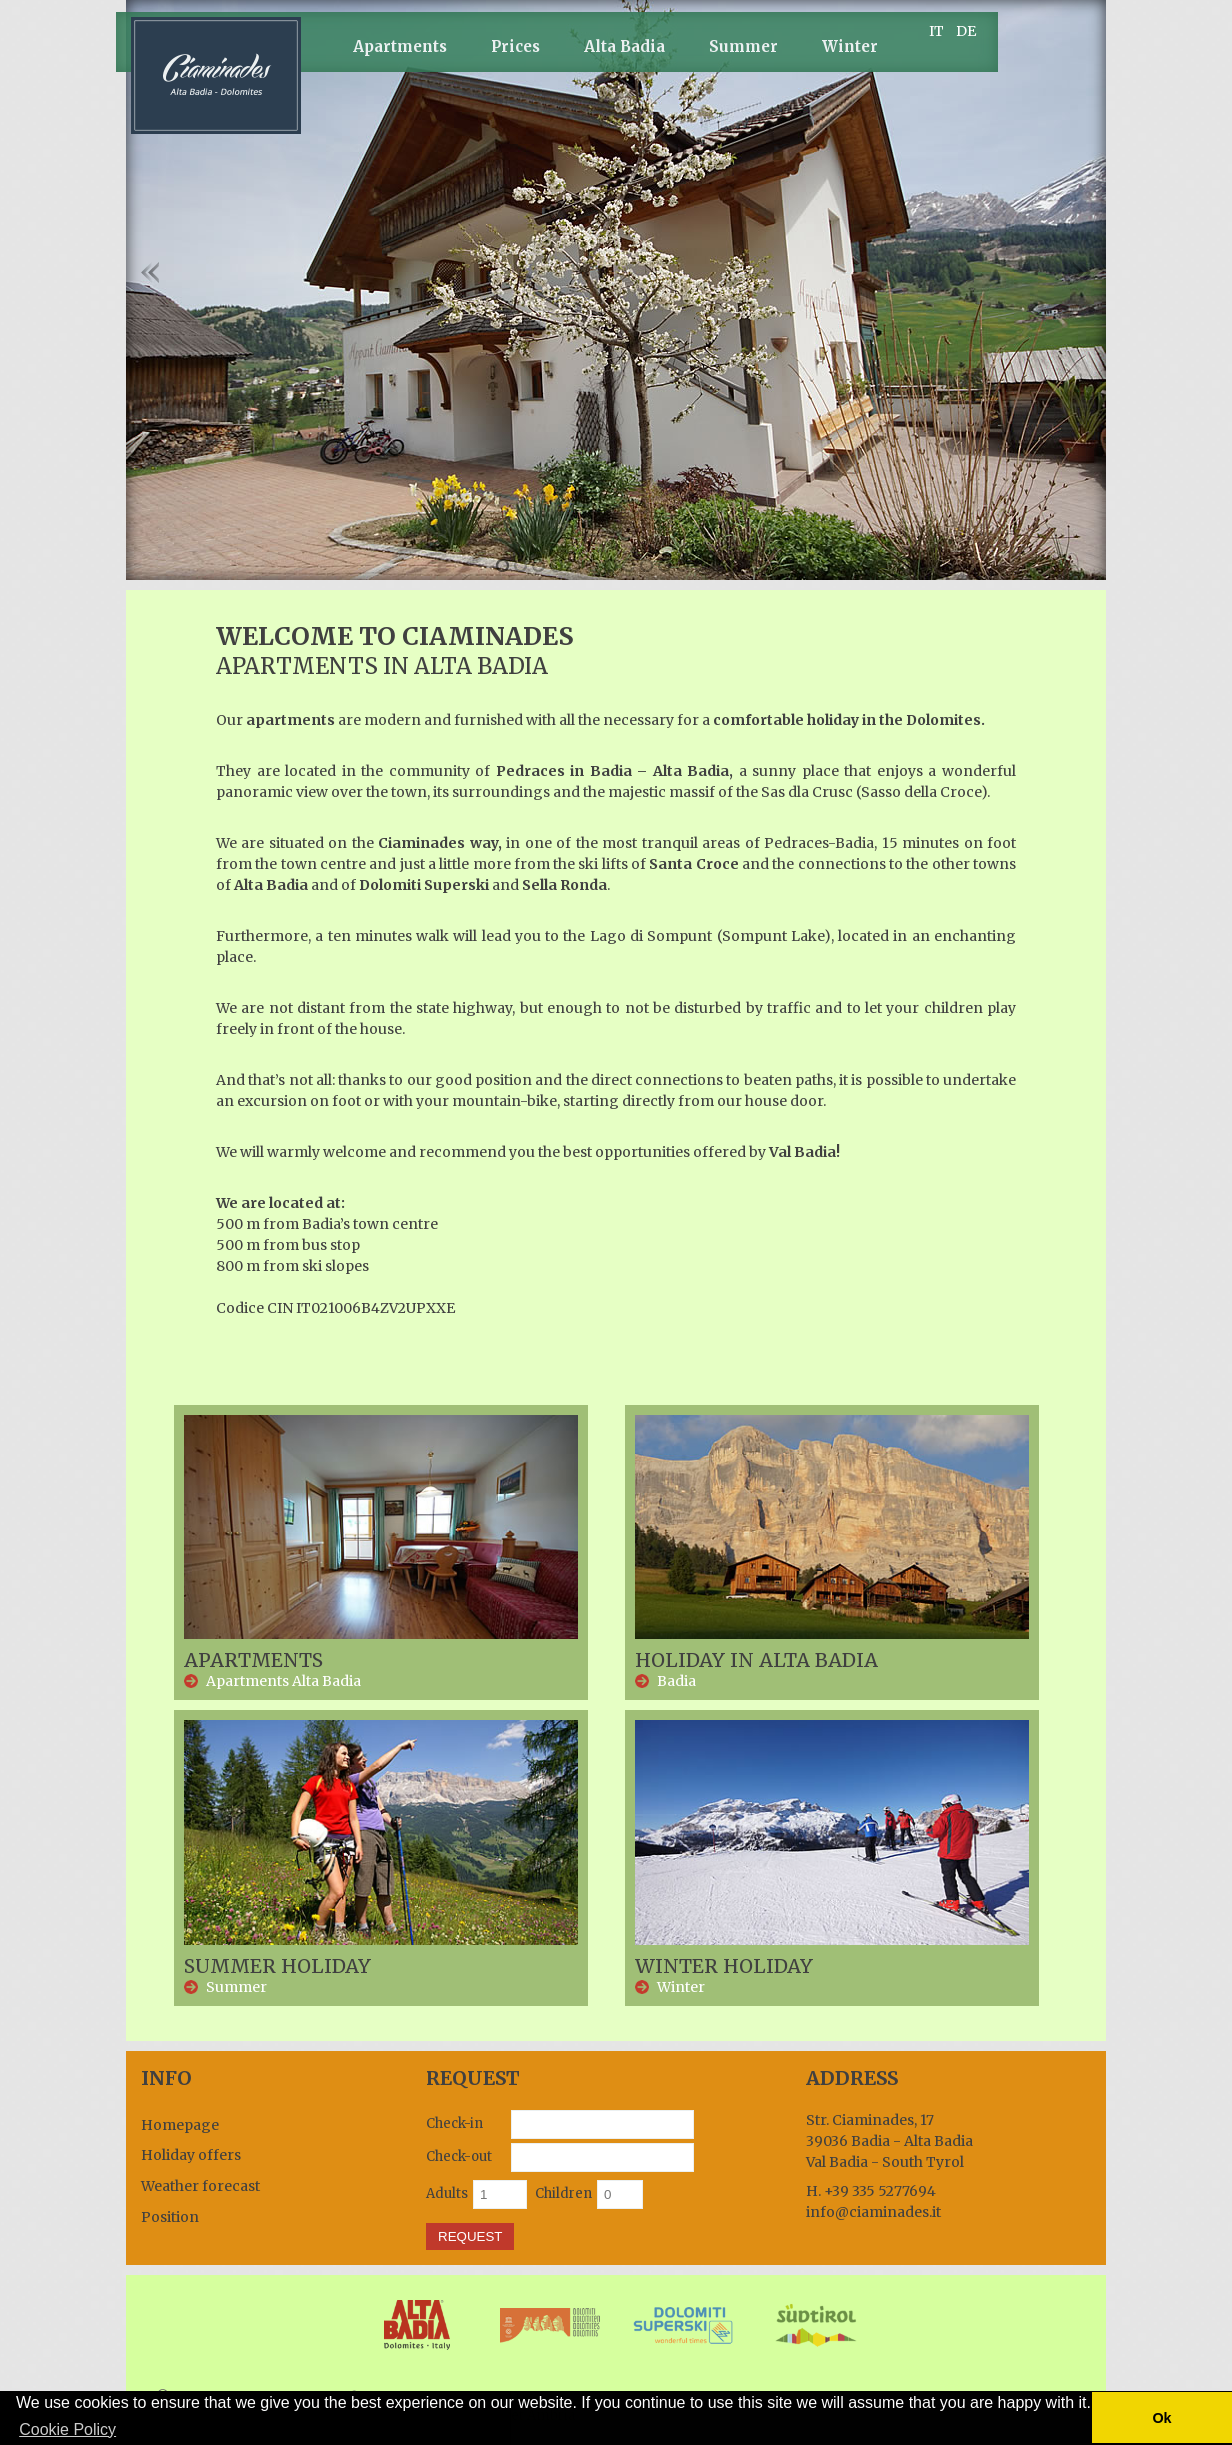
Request (470, 2236)
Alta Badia (624, 46)
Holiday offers (191, 2155)
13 (718, 565)
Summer (743, 46)
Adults (447, 2193)
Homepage (180, 2125)
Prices (515, 46)
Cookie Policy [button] (67, 2429)
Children (563, 2193)
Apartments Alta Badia (283, 1681)
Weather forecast (200, 2186)
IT (936, 31)
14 (736, 565)
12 (700, 565)
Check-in (454, 2123)
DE (966, 31)
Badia (676, 1681)
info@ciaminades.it (873, 2212)
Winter (850, 46)
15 (754, 565)
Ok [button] (1161, 2418)
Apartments (400, 46)
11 (682, 565)
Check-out (459, 2156)
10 (664, 565)
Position (170, 2217)
